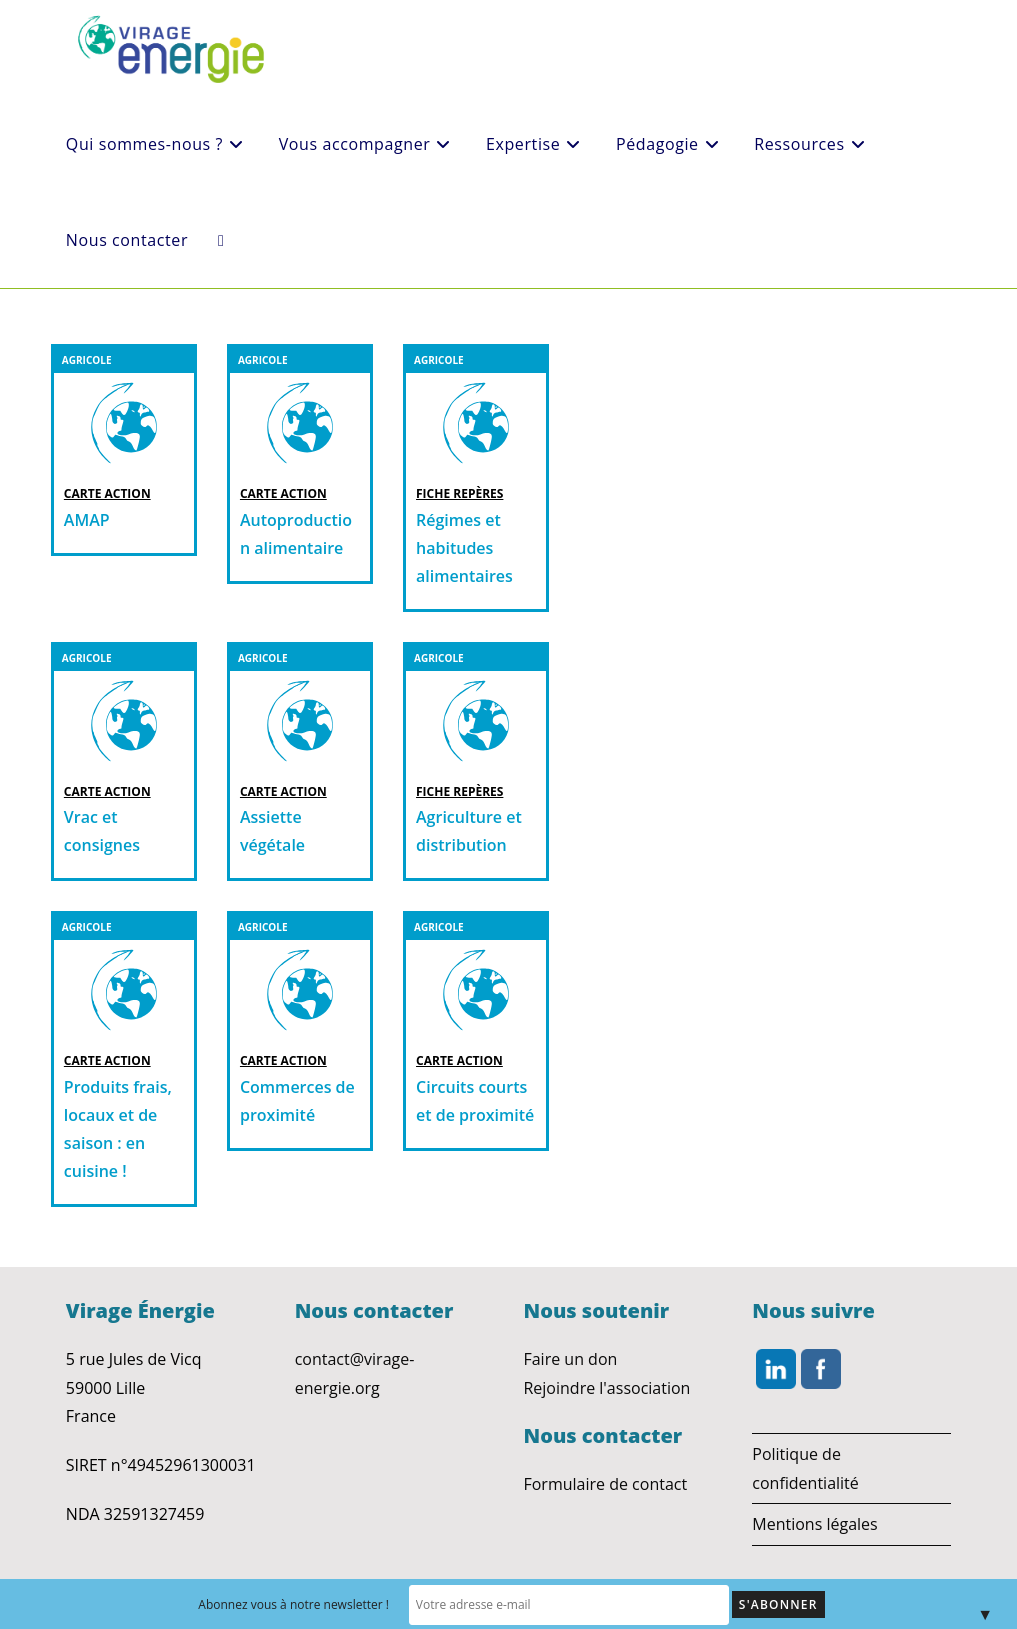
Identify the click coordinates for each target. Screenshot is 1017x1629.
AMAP (87, 520)
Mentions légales (814, 1524)
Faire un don (570, 1359)
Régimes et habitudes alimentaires (464, 548)
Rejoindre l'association (606, 1388)
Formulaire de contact (605, 1484)
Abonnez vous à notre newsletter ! (333, 1604)
